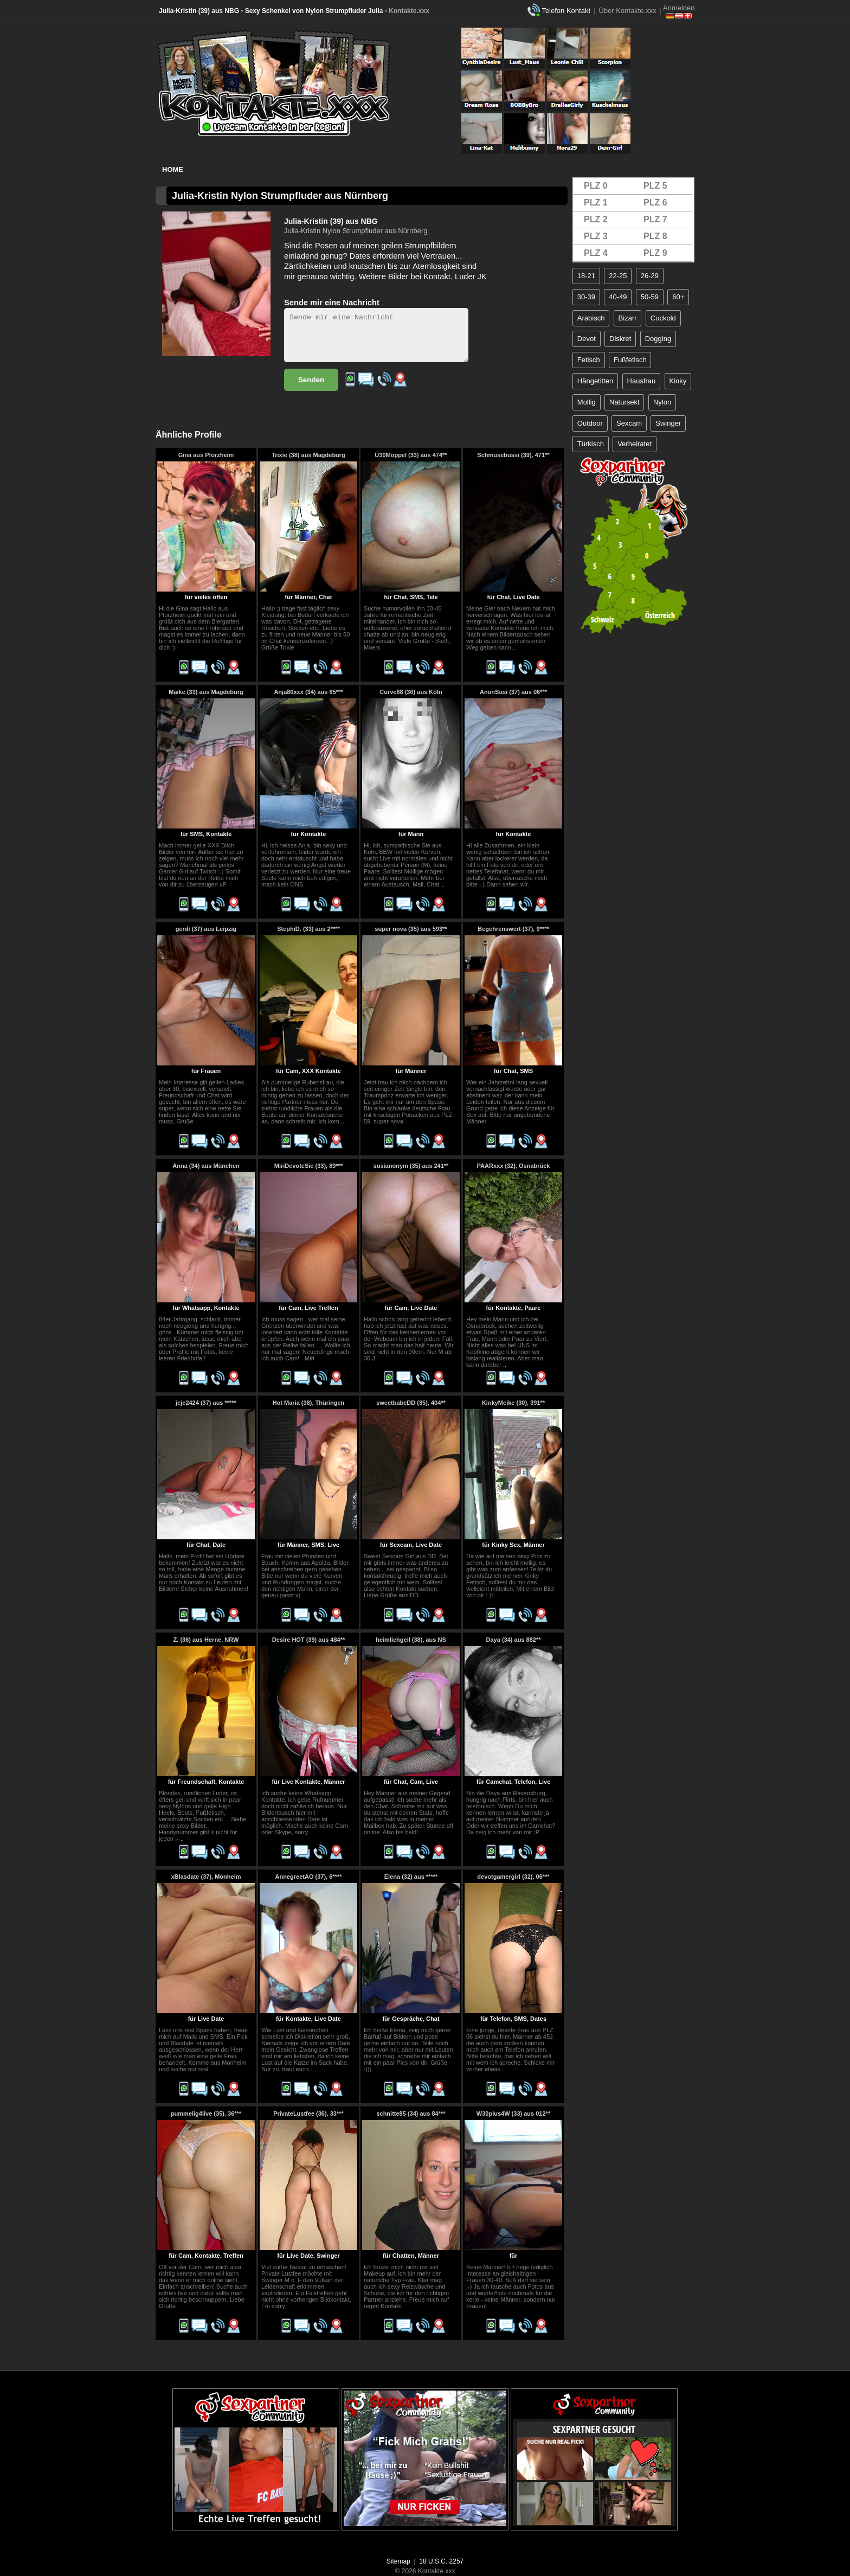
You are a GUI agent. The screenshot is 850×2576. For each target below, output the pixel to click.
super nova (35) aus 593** (411, 929)
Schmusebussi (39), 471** (513, 455)
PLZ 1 (596, 202)
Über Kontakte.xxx (627, 11)
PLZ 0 (596, 185)
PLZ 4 (596, 253)
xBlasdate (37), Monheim (206, 1876)
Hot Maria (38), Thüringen (309, 1402)
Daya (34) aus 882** (513, 1639)
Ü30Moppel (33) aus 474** (411, 455)
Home (172, 169)
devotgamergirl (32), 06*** (513, 1876)
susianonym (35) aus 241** (411, 1165)
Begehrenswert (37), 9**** (513, 929)
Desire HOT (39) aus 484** (308, 1639)
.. (442, 884)
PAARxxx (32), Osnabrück (513, 1165)
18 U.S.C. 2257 (441, 2561)
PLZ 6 (655, 202)
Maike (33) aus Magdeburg (206, 692)
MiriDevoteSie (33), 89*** (308, 1165)
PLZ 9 (655, 253)
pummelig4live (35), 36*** (206, 2113)
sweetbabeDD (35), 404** (411, 1402)
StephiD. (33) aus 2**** (308, 929)
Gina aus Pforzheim (206, 455)
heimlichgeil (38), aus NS (411, 1639)
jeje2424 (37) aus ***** (206, 1402)
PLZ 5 (655, 185)
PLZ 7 (655, 219)
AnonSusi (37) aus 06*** (513, 692)
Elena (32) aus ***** (410, 1876)
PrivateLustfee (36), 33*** (308, 2113)
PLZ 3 (596, 236)
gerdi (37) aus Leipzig (206, 929)
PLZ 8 (655, 236)
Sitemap (398, 2561)
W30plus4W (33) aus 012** (513, 2113)
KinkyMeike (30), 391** (513, 1402)
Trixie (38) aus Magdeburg (308, 455)
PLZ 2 (596, 219)
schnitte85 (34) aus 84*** (410, 2113)
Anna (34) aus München (205, 1165)
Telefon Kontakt (566, 11)
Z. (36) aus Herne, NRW (206, 1639)
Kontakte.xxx (409, 11)
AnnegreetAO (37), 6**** (308, 1876)
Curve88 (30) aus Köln (410, 692)
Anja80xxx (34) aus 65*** (308, 692)
